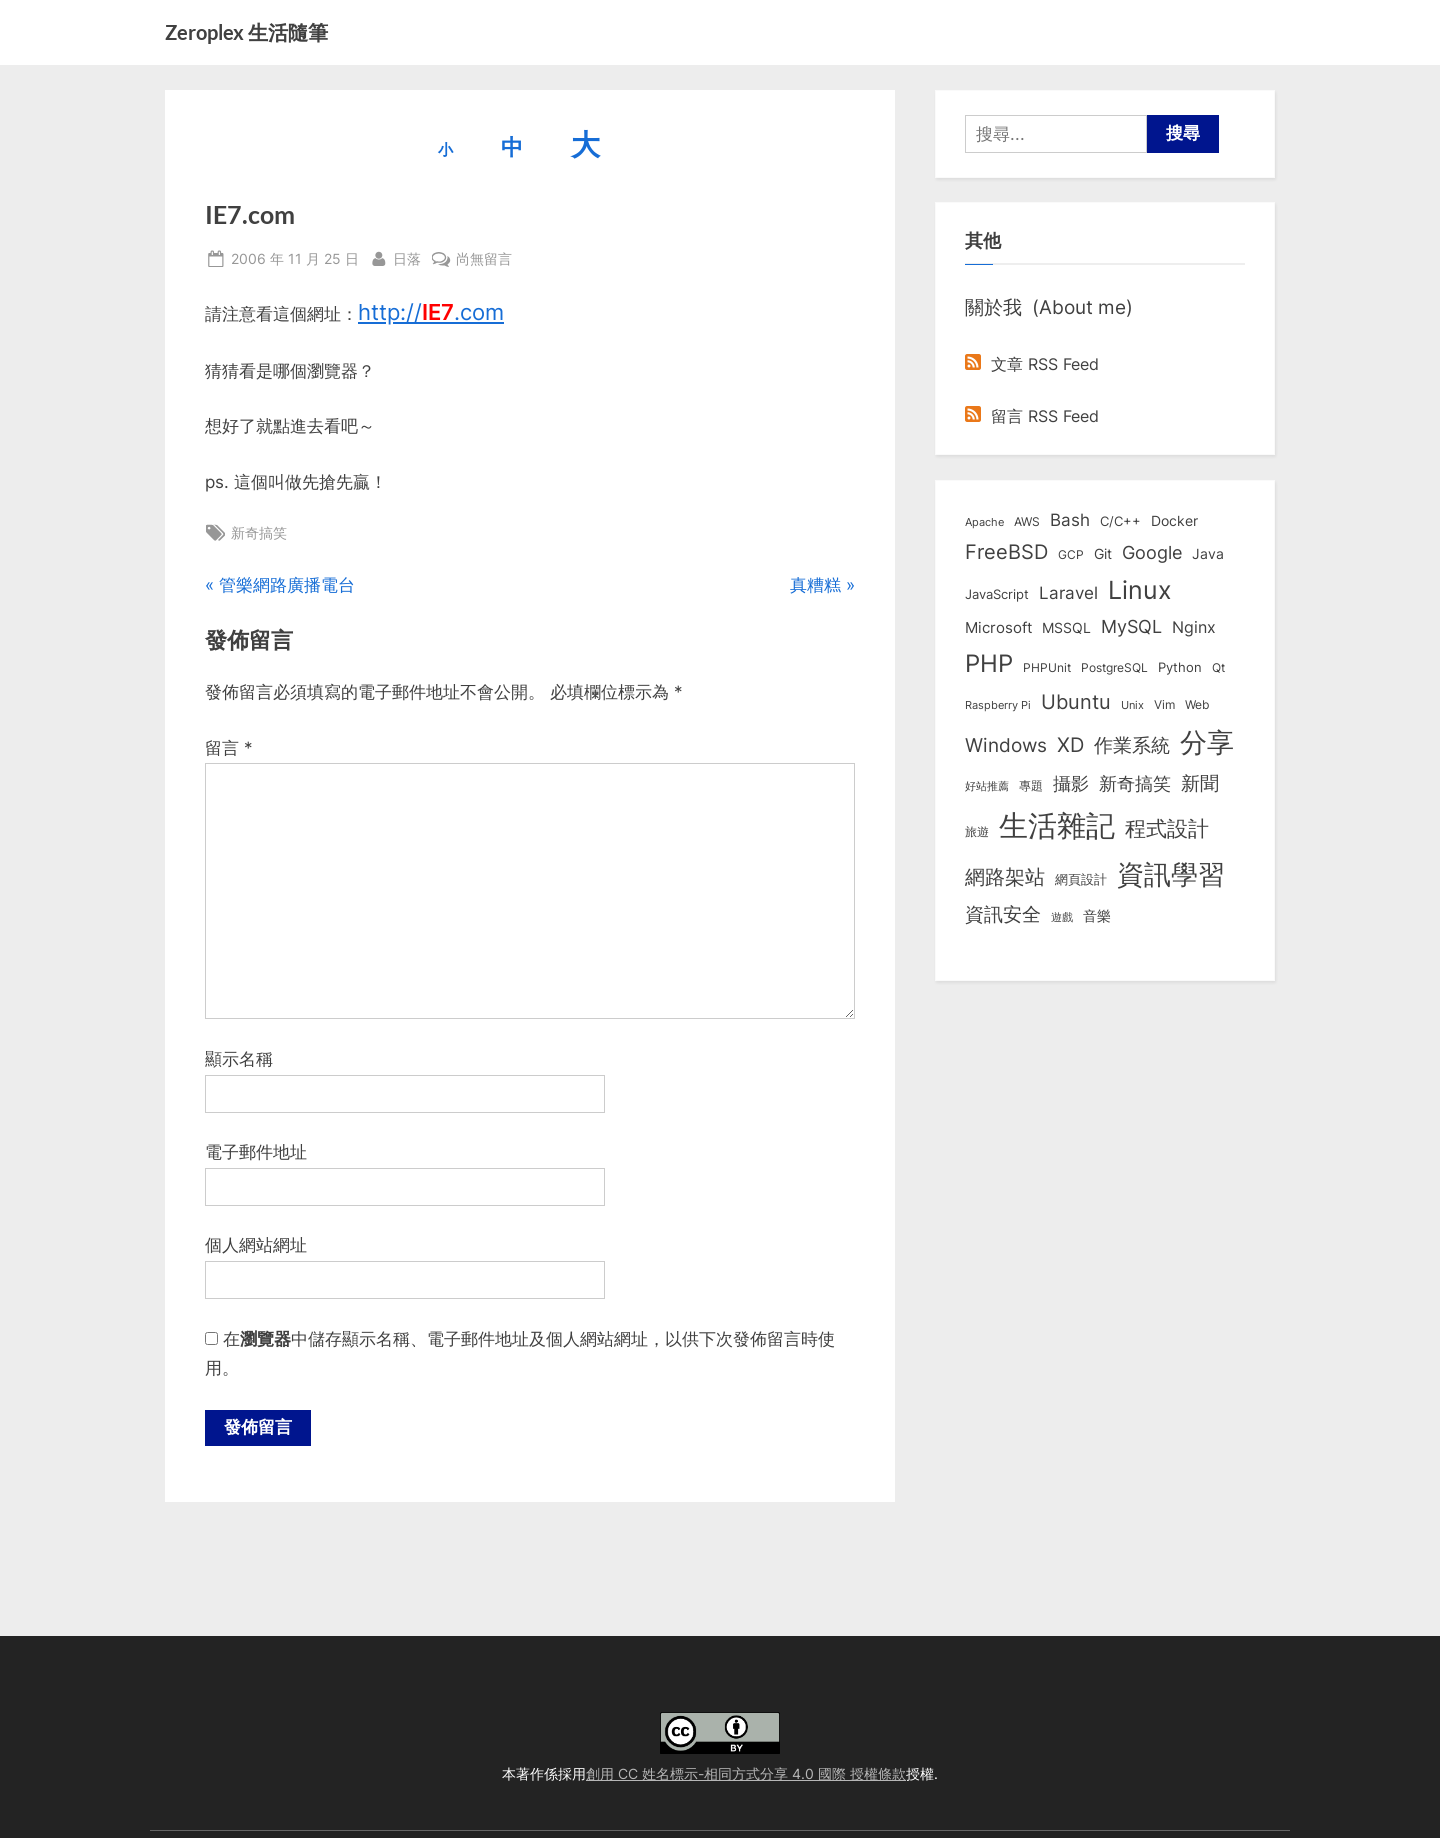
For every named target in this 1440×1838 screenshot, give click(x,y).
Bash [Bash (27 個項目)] (1070, 519)
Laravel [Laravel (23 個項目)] (1068, 593)
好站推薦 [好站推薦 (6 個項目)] (987, 786)
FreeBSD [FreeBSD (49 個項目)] (1006, 552)
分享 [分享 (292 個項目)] (1207, 742)
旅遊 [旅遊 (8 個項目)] (977, 831)
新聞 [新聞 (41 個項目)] (1200, 783)
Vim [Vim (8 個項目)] (1164, 704)
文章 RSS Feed (1032, 364)
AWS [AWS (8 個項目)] (1027, 521)
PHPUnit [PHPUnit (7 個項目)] (1047, 668)
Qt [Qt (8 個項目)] (1218, 667)
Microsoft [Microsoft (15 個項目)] (998, 628)
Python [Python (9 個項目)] (1180, 667)
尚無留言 (484, 258)
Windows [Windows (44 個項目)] (1006, 745)
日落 (407, 256)
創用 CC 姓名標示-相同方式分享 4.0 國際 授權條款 (746, 1773)
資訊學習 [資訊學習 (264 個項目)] (1171, 874)
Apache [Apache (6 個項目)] (984, 522)
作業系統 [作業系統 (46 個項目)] (1132, 745)
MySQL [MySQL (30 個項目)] (1131, 626)
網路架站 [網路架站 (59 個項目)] (1005, 876)
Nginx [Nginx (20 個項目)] (1194, 627)
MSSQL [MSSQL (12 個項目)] (1066, 628)
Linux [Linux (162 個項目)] (1140, 590)
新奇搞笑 (259, 532)
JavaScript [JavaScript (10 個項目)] (997, 594)
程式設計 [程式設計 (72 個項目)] (1167, 828)
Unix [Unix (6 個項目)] (1132, 705)
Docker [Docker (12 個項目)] (1174, 521)
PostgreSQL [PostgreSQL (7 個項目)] (1114, 668)
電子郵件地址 (256, 1152)
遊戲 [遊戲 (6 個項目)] (1062, 917)
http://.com (431, 312)
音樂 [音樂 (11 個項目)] (1097, 916)
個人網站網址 (256, 1245)
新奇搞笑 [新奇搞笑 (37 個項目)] (1135, 783)
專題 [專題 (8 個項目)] (1031, 785)
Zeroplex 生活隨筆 (246, 32)
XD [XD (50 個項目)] (1070, 745)
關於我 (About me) (1049, 307)
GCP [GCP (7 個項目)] (1071, 555)
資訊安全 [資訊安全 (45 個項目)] (1003, 914)
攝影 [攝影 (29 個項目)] (1071, 783)
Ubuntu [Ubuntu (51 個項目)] (1076, 702)
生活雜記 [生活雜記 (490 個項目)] (1057, 825)
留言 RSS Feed (1032, 416)
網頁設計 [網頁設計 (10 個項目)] (1081, 879)
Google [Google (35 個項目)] (1152, 552)
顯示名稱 (239, 1059)
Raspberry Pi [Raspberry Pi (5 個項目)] (998, 705)
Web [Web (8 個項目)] (1197, 704)
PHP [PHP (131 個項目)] (989, 663)
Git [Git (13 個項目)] (1103, 553)
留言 (229, 748)
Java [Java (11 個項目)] (1208, 554)
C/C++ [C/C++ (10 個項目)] (1120, 521)
